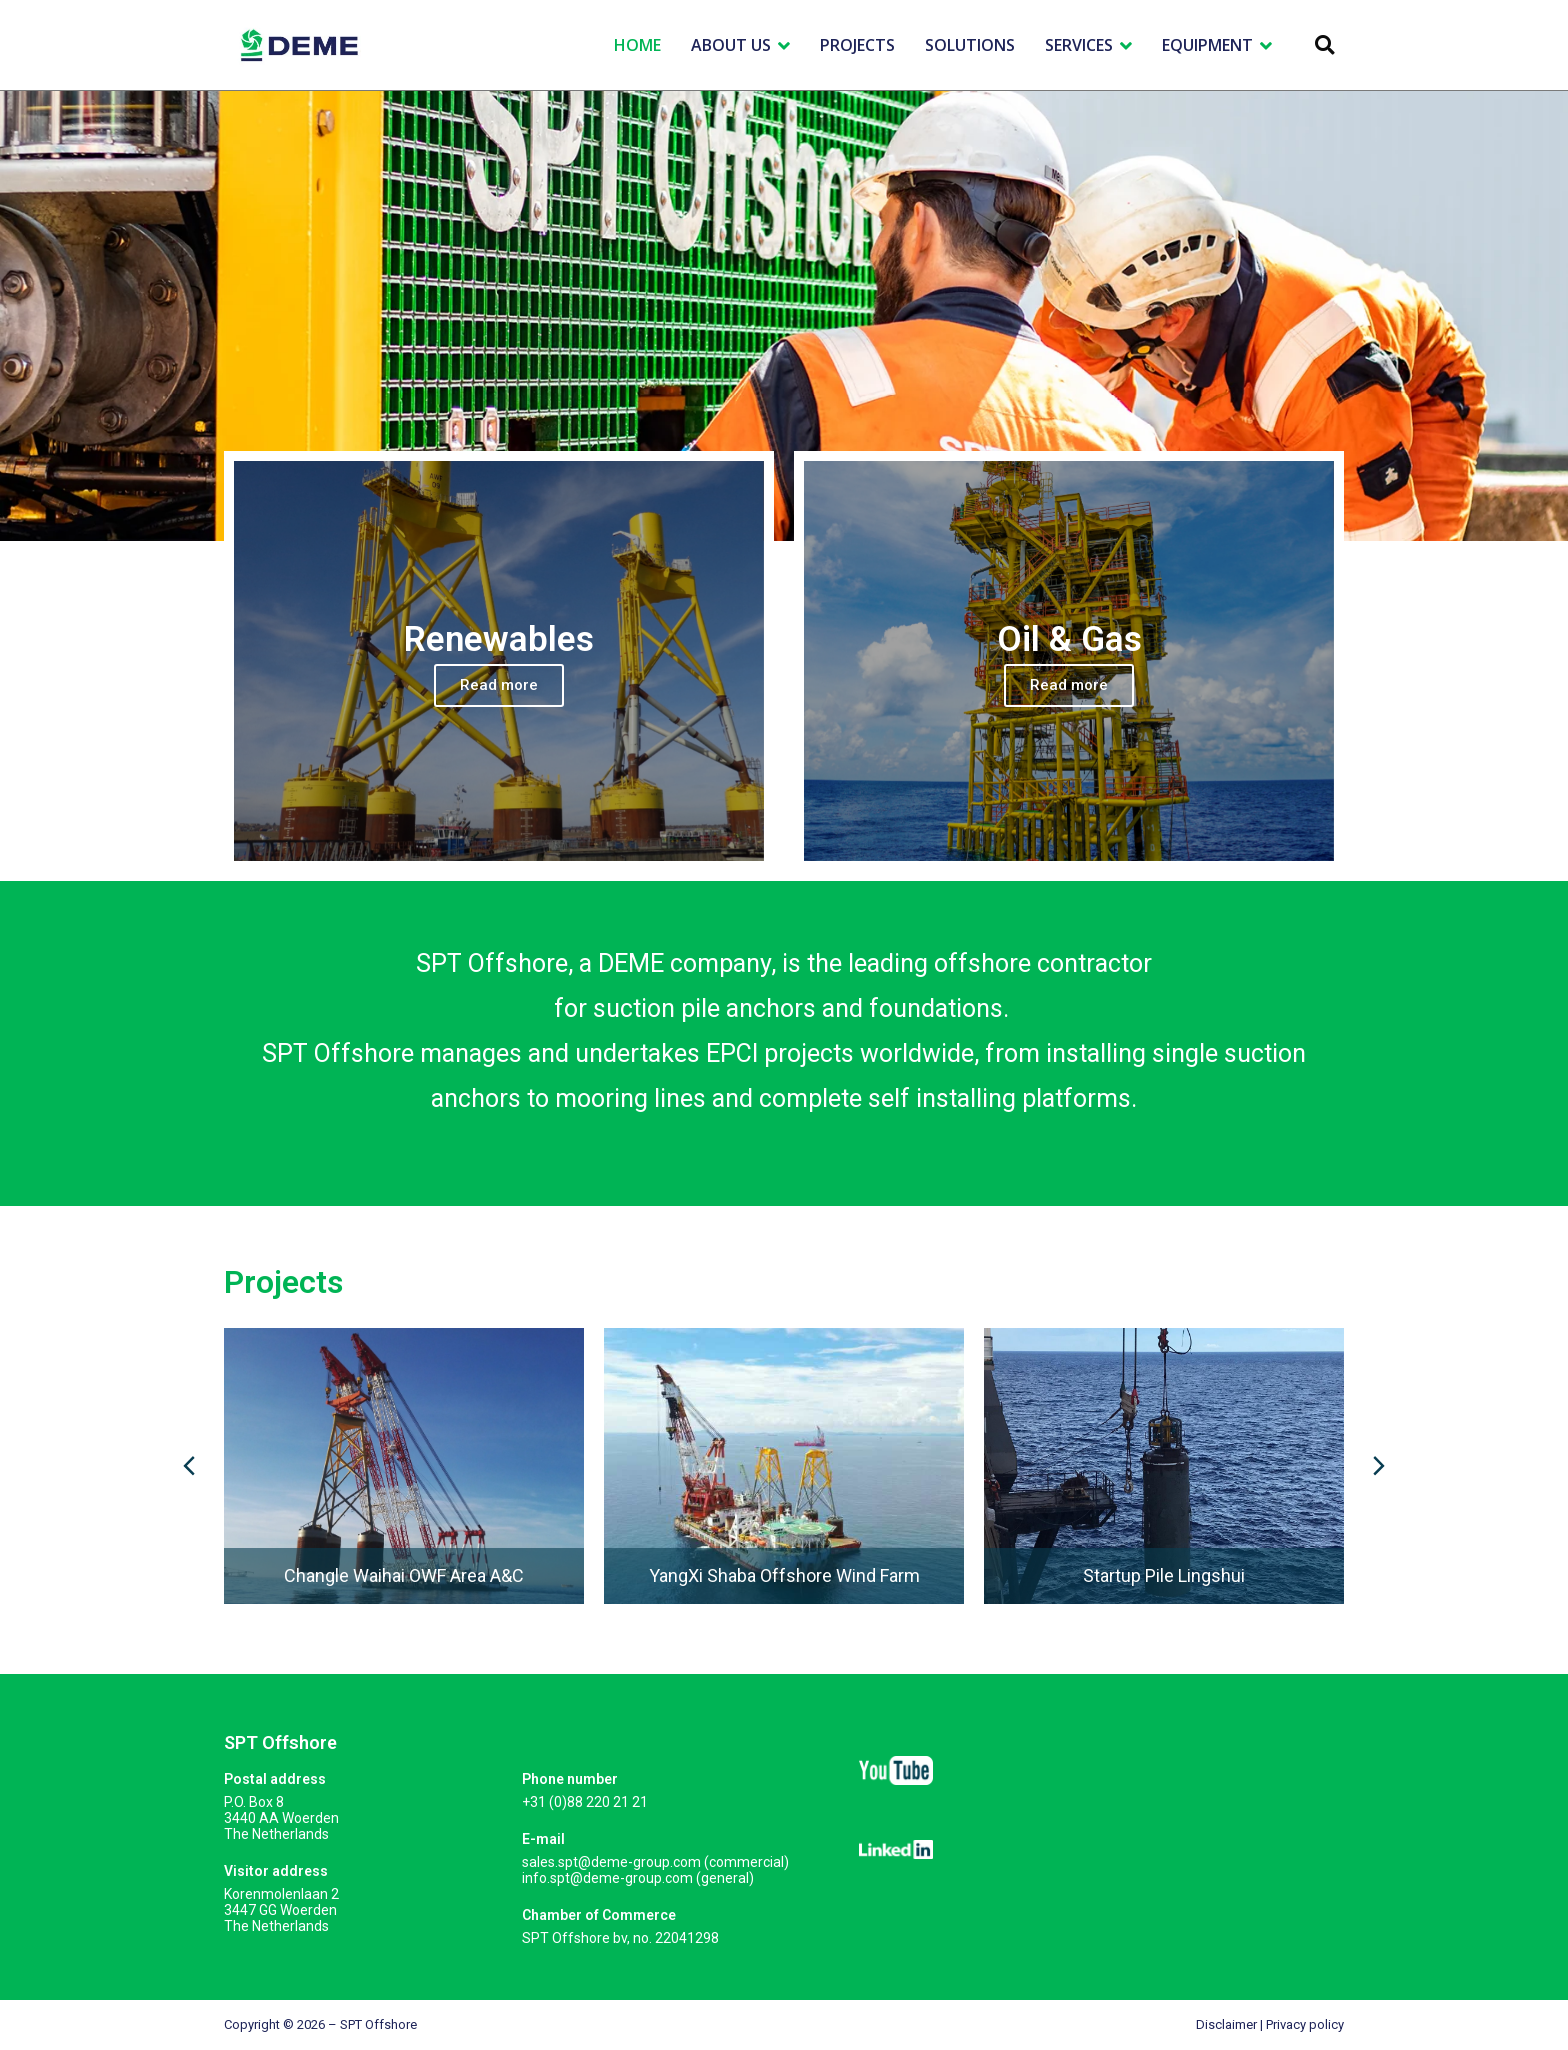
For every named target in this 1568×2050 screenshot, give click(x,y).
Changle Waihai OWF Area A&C (404, 1575)
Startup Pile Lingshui (1164, 1575)
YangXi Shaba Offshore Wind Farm (784, 1575)
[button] (1324, 45)
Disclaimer (1226, 2024)
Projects (283, 1282)
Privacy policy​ (1305, 2024)
